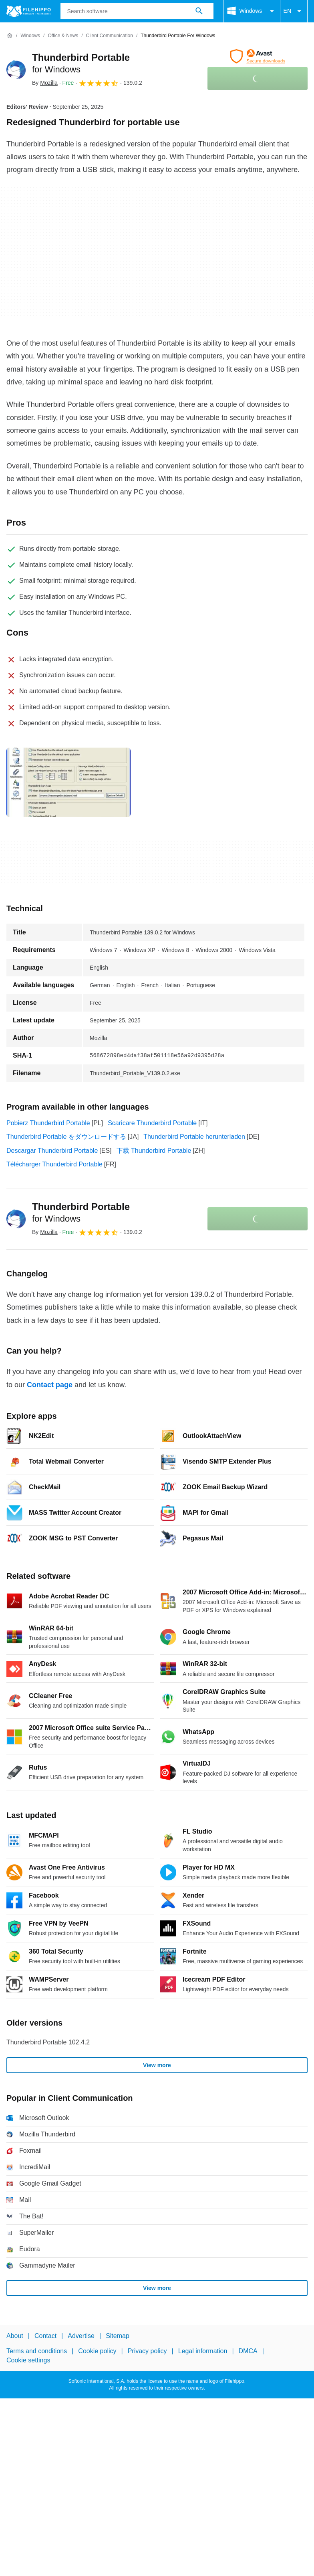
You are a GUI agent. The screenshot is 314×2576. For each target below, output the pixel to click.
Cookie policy (97, 2351)
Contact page (49, 1385)
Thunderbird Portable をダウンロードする (66, 1136)
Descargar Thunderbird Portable (52, 1150)
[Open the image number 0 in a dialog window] (68, 782)
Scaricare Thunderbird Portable (152, 1123)
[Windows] (30, 35)
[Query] (136, 11)
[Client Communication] (109, 35)
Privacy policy (147, 2351)
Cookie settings (28, 2360)
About (14, 2335)
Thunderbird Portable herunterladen (194, 1136)
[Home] (9, 35)
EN (294, 11)
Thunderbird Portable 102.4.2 (48, 2042)
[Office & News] (63, 35)
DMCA (248, 2351)
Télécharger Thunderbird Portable (54, 1164)
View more (157, 2065)
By (45, 83)
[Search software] (199, 11)
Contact (45, 2335)
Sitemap (117, 2335)
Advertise (81, 2335)
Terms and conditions (36, 2351)
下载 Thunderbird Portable (154, 1150)
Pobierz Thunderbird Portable (48, 1123)
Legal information (202, 2351)
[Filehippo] (28, 11)
